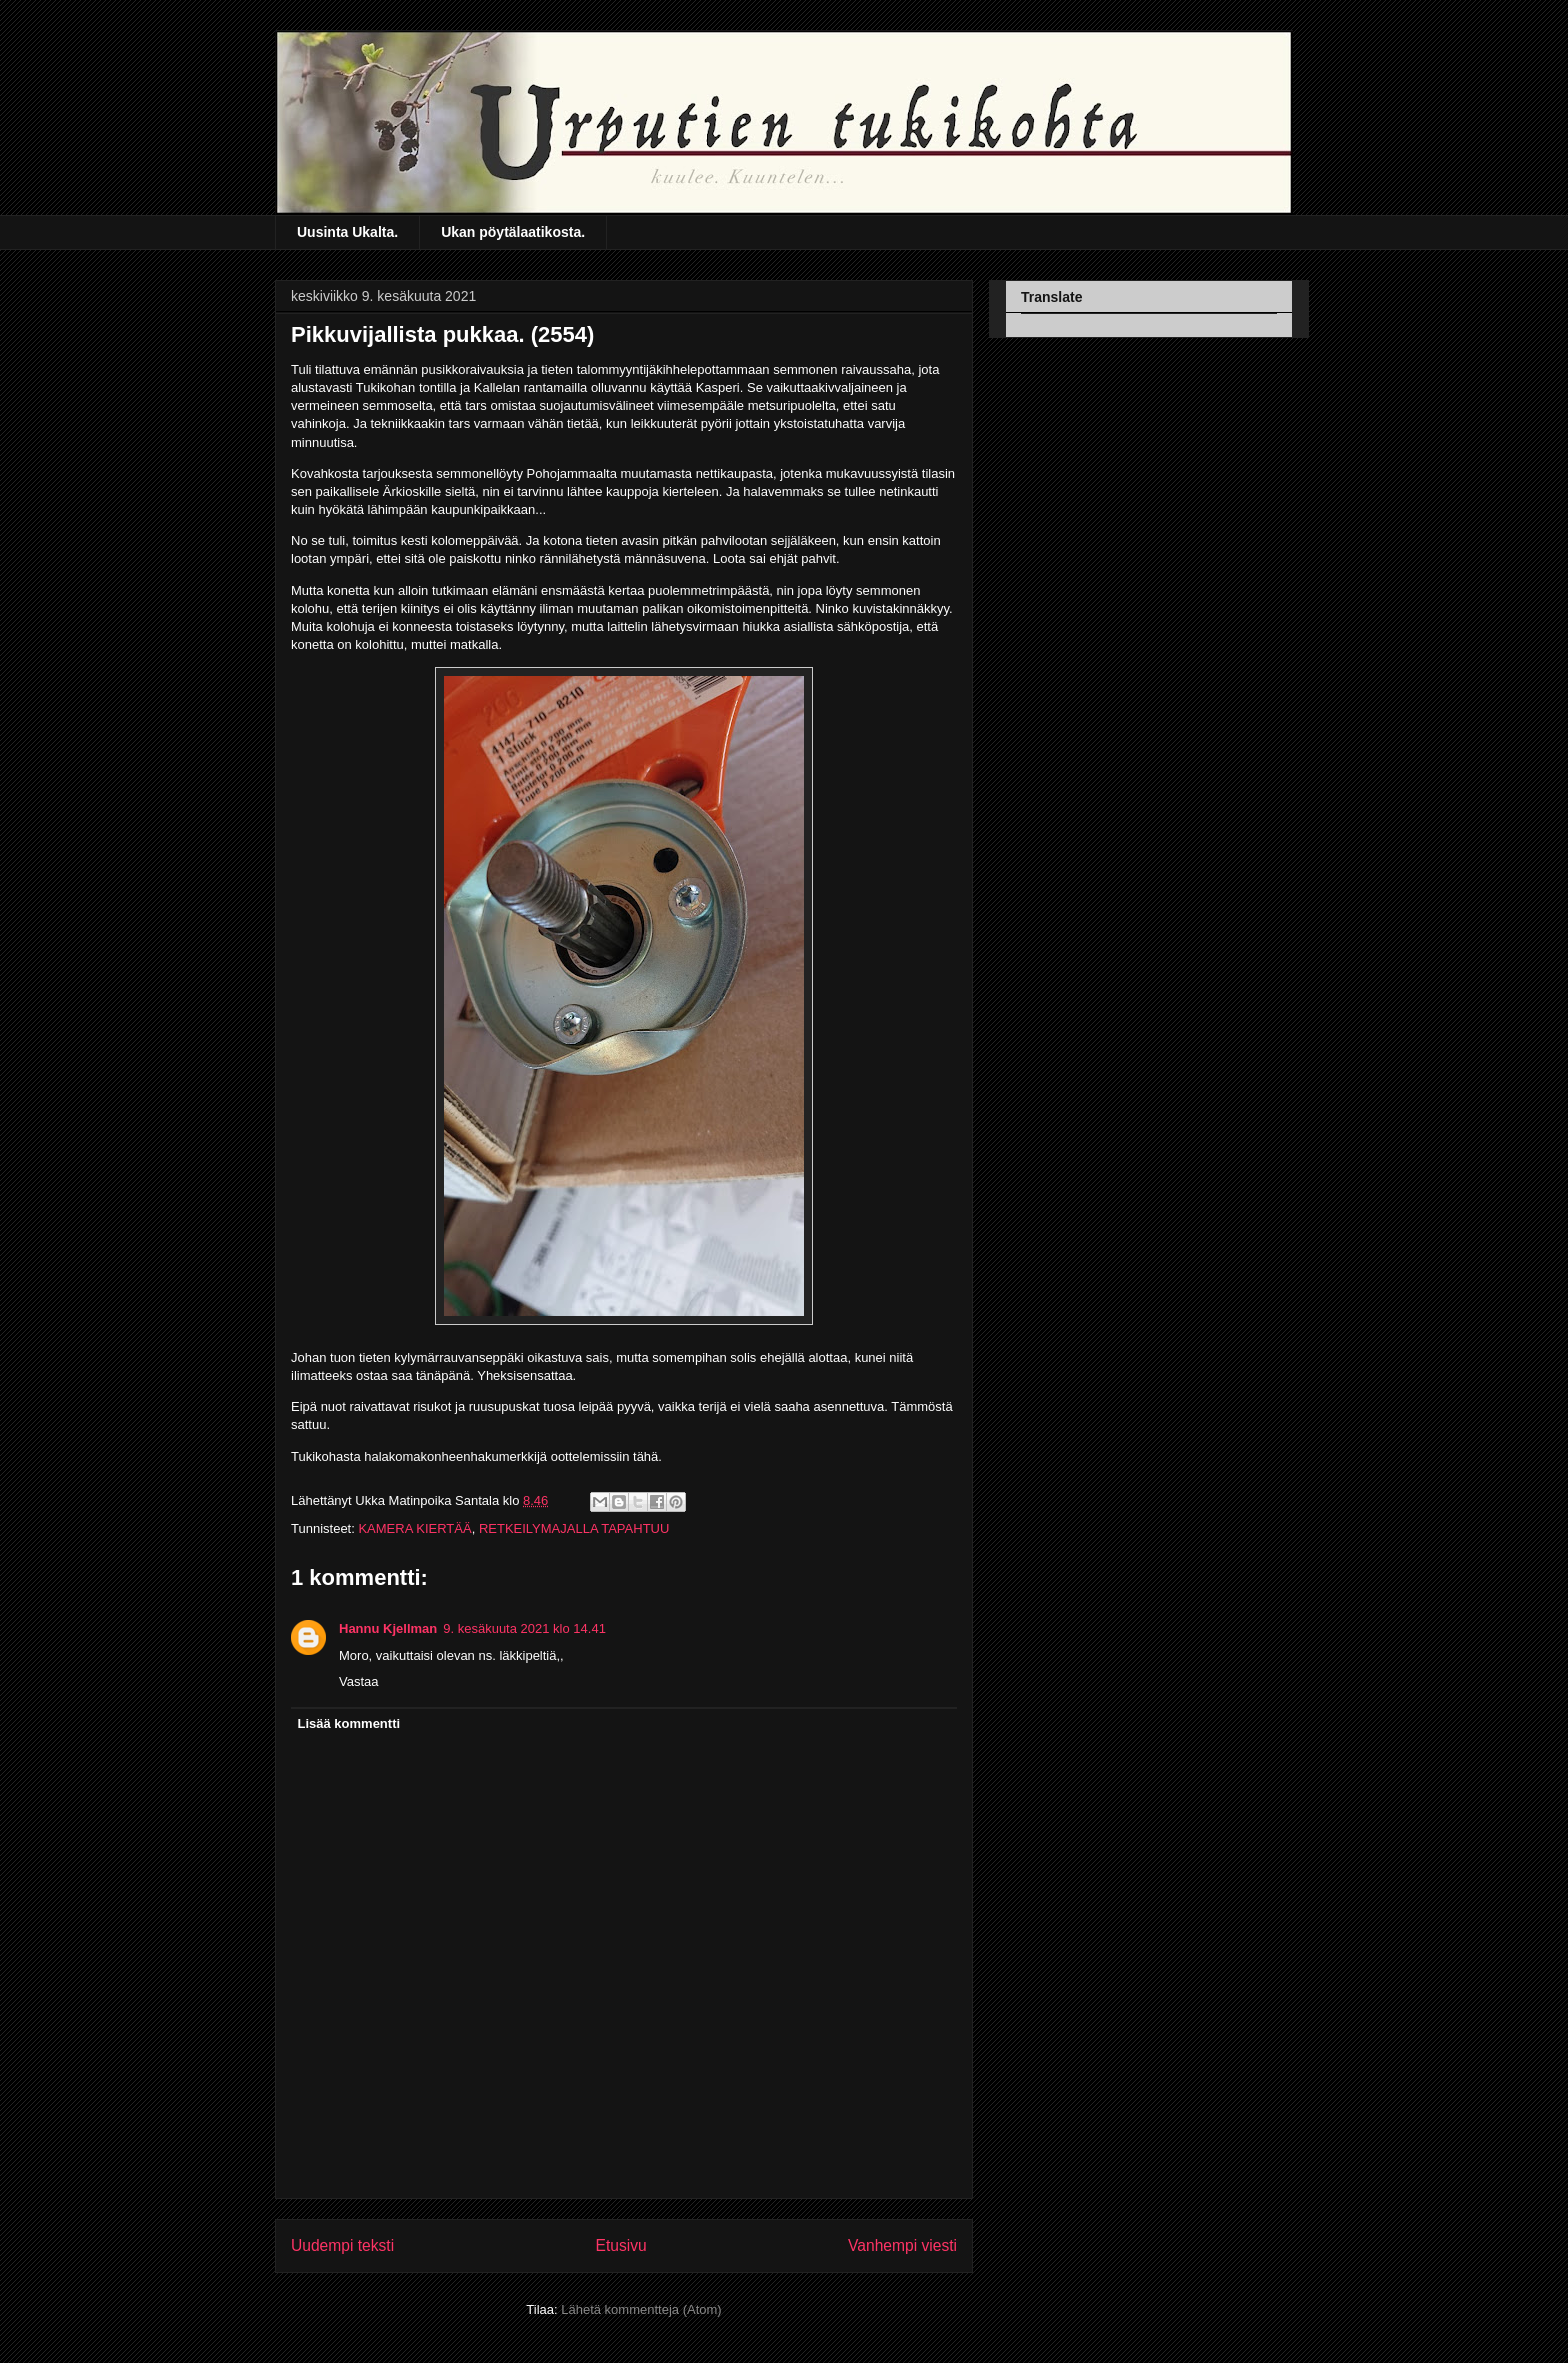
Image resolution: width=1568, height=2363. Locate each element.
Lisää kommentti (349, 1723)
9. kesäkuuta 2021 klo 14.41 (524, 1628)
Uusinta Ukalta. (347, 232)
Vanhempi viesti (902, 2245)
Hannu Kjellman (388, 1628)
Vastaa (359, 1681)
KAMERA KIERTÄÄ (414, 1528)
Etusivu (621, 2245)
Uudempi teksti (342, 2245)
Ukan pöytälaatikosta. (513, 232)
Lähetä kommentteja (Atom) (641, 2309)
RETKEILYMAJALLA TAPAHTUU (574, 1528)
